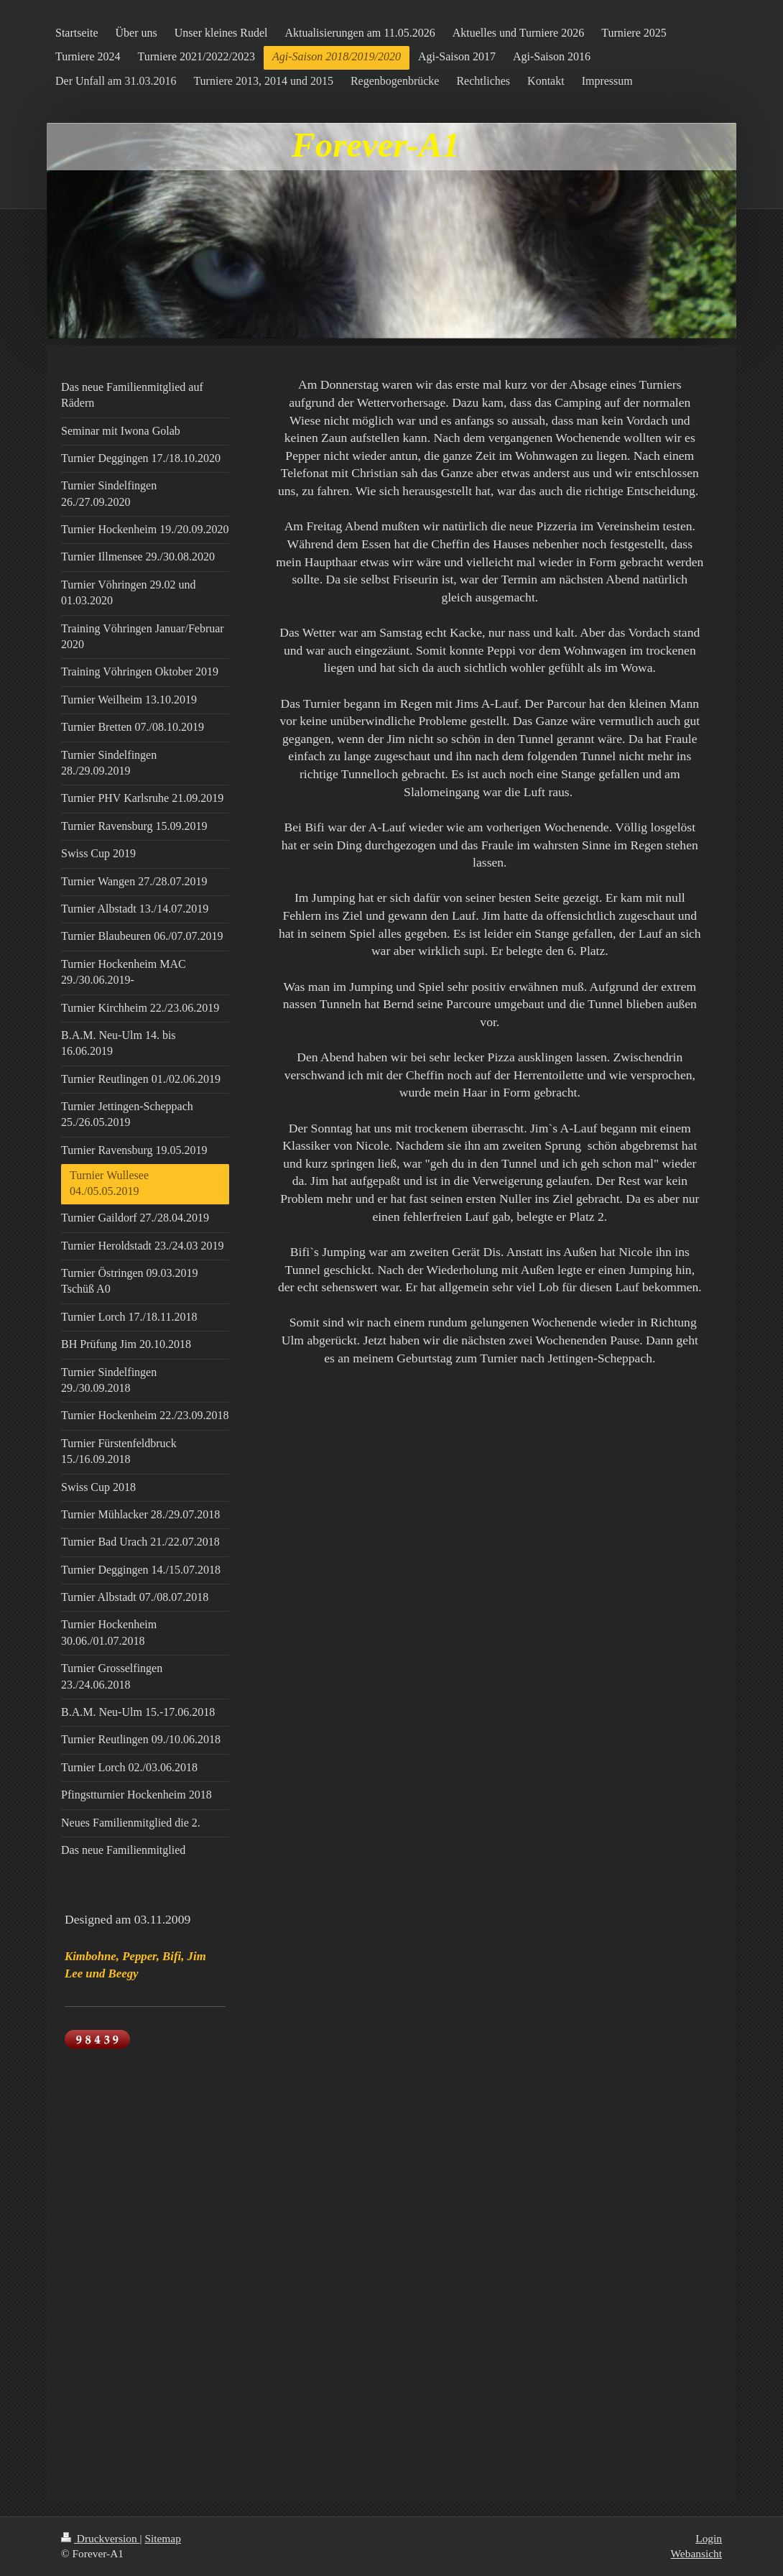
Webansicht (696, 2553)
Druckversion (100, 2538)
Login (708, 2538)
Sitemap (162, 2538)
